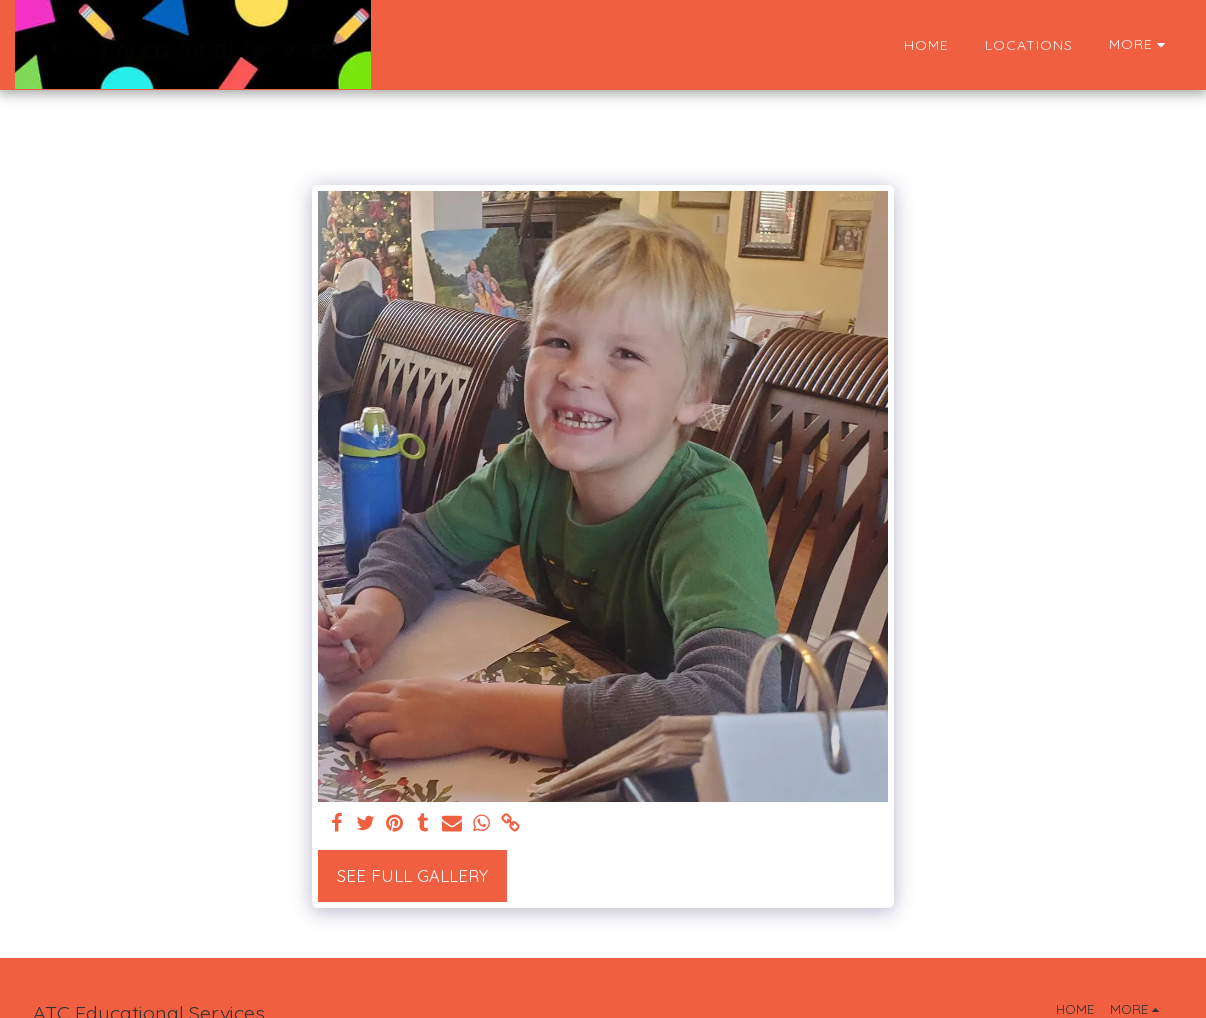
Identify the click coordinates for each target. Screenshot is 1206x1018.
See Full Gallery (412, 875)
